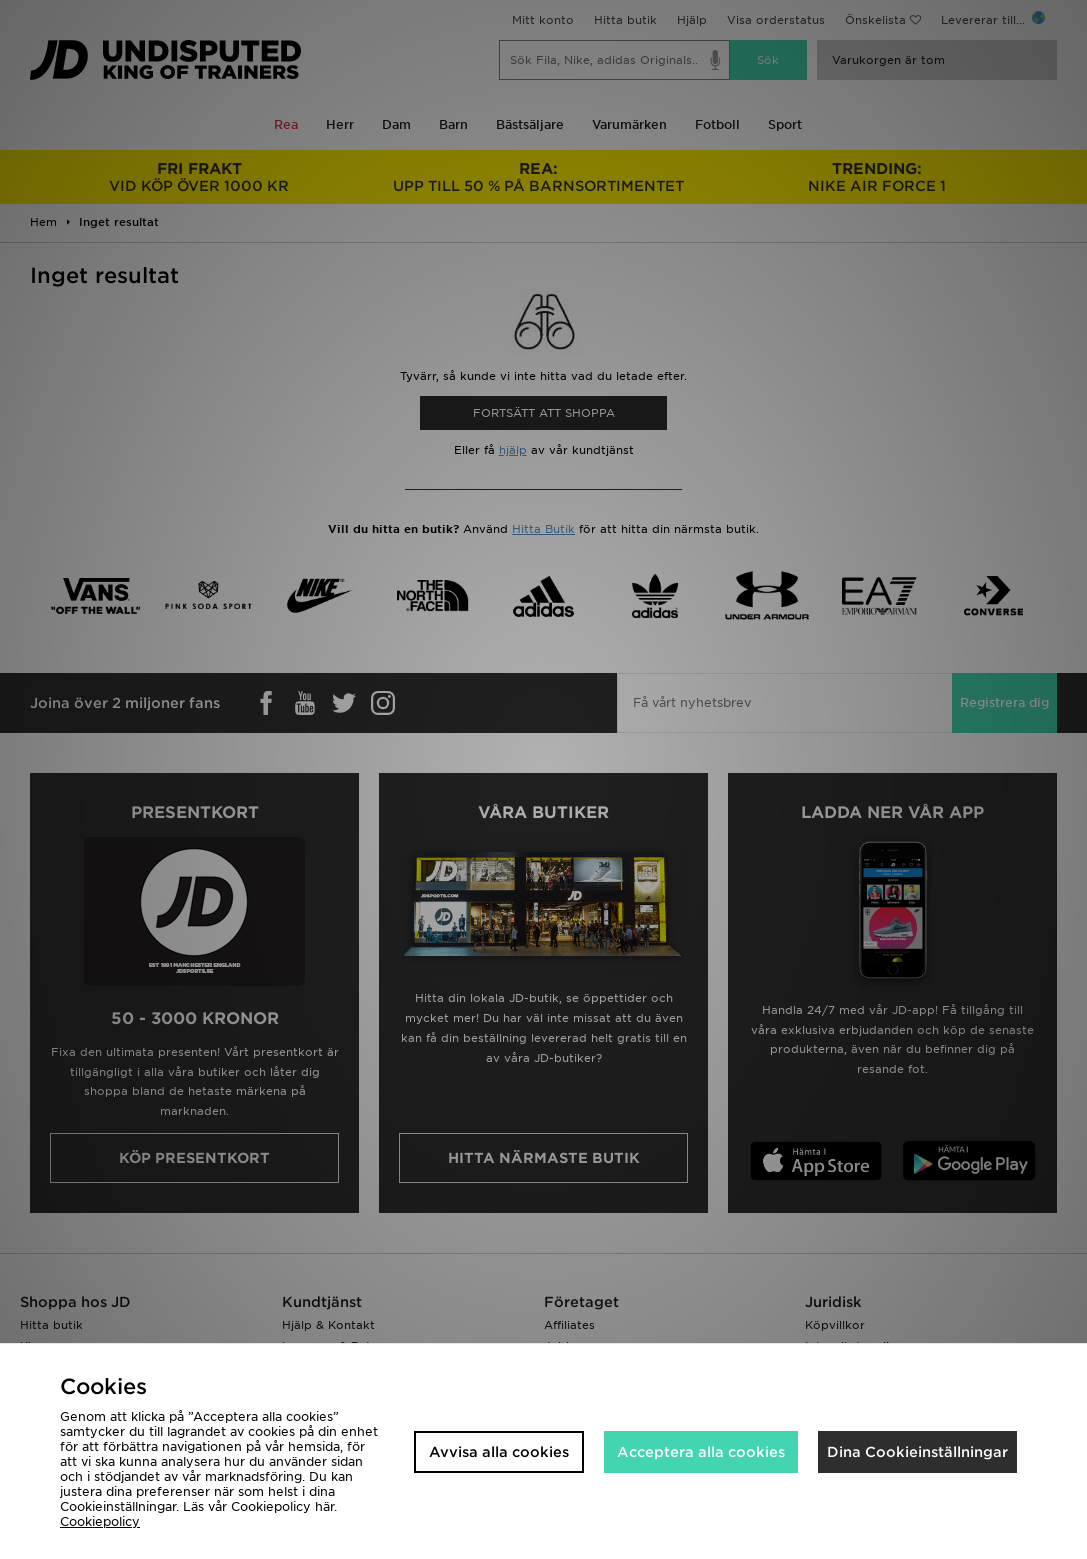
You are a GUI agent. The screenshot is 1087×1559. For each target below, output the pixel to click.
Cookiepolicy (100, 1521)
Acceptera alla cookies (701, 1452)
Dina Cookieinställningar (917, 1452)
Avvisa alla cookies (499, 1452)
